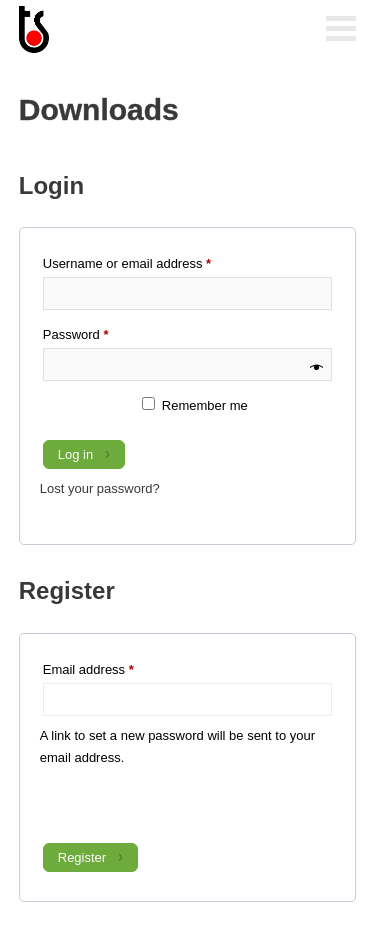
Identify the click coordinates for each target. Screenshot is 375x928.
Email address (114, 667)
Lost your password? (100, 488)
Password (102, 332)
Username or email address (153, 261)
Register (82, 857)
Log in (75, 454)
